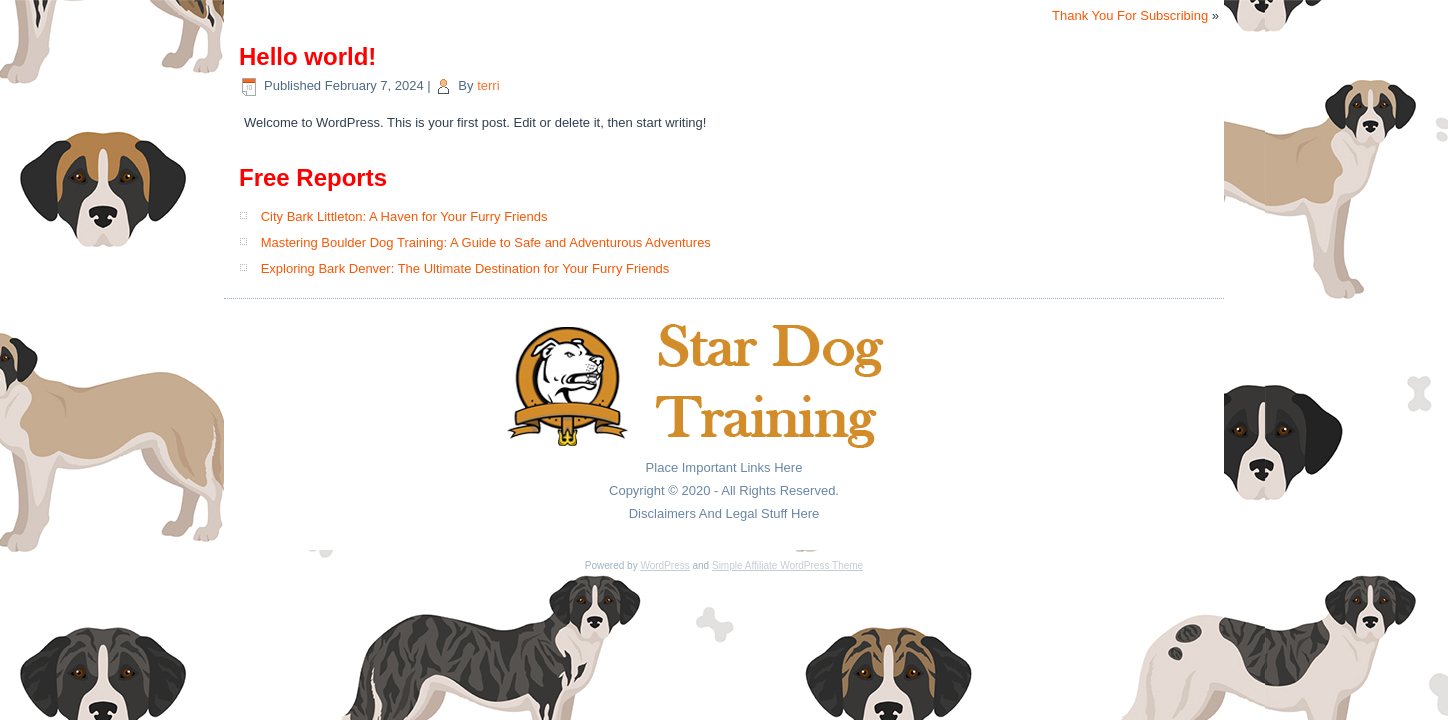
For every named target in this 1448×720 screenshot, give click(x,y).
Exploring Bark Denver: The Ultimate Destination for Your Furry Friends (465, 268)
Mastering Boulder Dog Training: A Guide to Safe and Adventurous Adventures (486, 242)
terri (488, 85)
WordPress (664, 565)
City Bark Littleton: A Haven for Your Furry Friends (404, 216)
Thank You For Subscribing (1130, 15)
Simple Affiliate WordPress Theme (787, 565)
